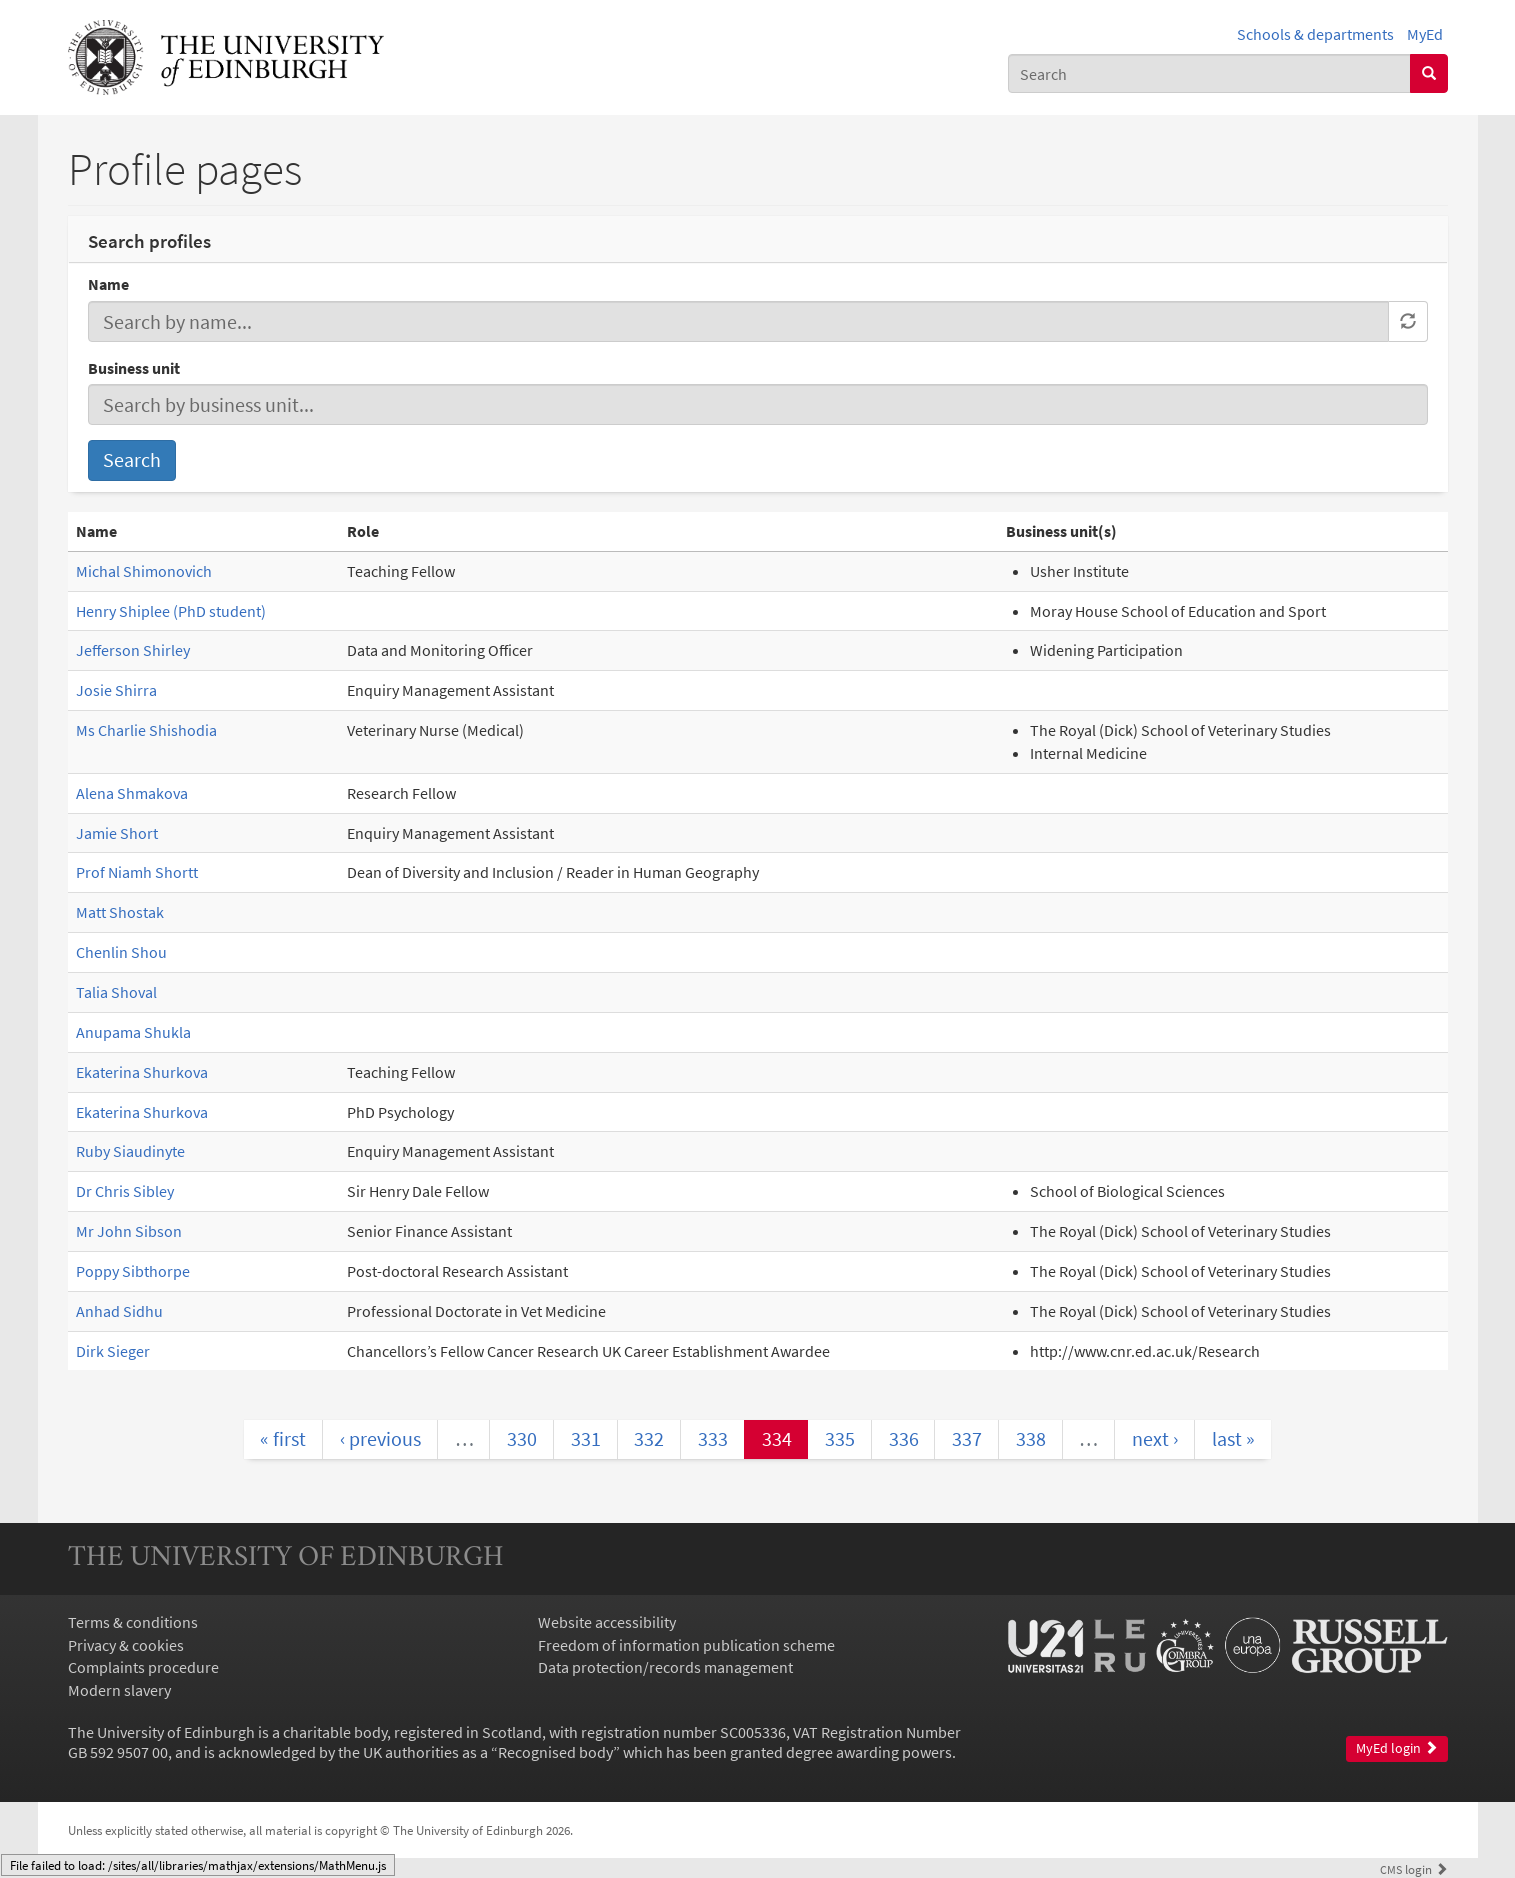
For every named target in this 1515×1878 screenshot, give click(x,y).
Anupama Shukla (133, 1032)
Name (108, 284)
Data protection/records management (665, 1667)
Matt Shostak (120, 912)
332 (649, 1438)
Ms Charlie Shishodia (146, 730)
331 (586, 1438)
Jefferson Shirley (133, 650)
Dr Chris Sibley (125, 1191)
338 (1031, 1438)
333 (713, 1438)
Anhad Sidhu (119, 1311)
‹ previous (380, 1438)
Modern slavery (119, 1690)
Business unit (134, 368)
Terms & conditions (133, 1622)
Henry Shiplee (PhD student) (171, 611)
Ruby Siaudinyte (130, 1151)
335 (840, 1438)
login (1414, 1869)
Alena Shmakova (132, 793)
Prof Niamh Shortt (137, 872)
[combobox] (1209, 73)
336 (904, 1438)
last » (1233, 1438)
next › (1155, 1438)
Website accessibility (607, 1622)
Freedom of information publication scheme (686, 1645)
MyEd (1425, 34)
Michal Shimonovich (144, 571)
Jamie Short (117, 833)
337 (967, 1438)
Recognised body (555, 1752)
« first (283, 1438)
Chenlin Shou (121, 952)
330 (522, 1438)
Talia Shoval (116, 992)
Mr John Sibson (129, 1231)
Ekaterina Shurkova (142, 1072)
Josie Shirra (116, 690)
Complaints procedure (143, 1667)
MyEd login (1397, 1748)
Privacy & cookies (126, 1645)
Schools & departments (1315, 34)
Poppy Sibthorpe (133, 1271)
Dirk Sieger (113, 1351)
